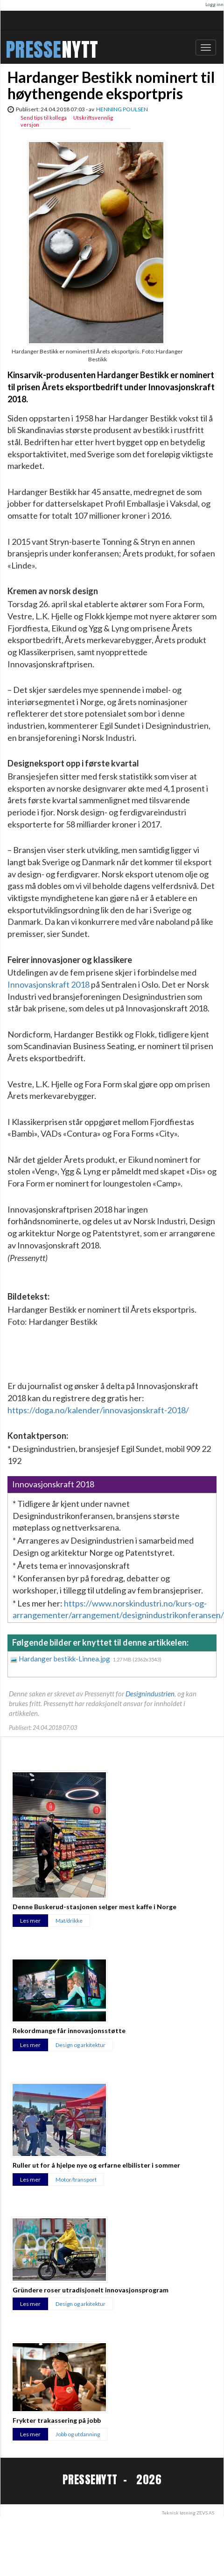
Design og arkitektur (80, 2044)
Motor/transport (76, 2179)
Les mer (30, 1920)
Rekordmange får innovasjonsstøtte (69, 2030)
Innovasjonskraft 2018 (48, 984)
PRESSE (34, 49)
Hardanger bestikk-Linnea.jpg (65, 1658)
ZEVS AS (205, 2512)
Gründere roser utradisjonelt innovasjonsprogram (90, 2290)
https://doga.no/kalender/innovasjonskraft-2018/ (98, 1410)
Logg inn (214, 4)
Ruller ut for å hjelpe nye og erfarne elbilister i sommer (96, 2165)
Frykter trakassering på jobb (57, 2420)
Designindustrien (150, 1693)
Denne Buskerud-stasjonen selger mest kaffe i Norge (94, 1907)
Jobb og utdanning (78, 2434)
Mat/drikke (69, 1920)
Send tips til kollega (44, 118)
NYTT (80, 49)
